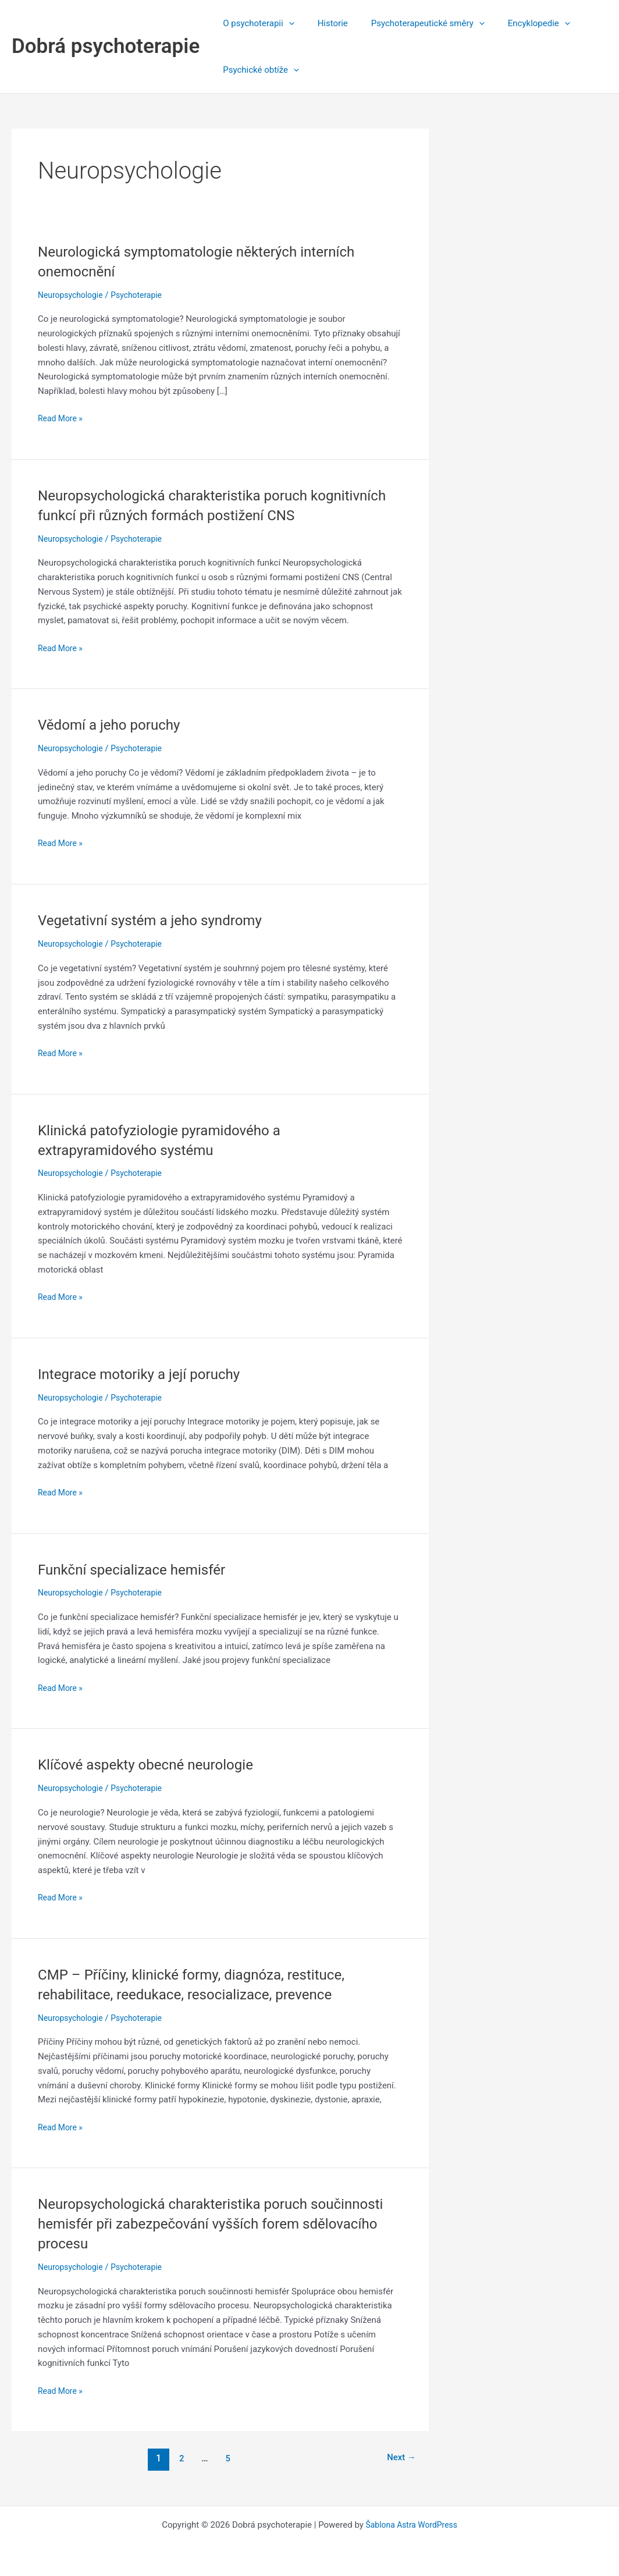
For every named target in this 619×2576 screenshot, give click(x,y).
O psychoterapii (255, 23)
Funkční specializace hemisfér (139, 1569)
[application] (285, 23)
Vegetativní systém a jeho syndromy (159, 920)
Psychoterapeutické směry (413, 23)
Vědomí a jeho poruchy (114, 724)
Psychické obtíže (258, 70)
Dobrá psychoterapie (106, 46)
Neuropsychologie (73, 295)
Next (399, 2458)
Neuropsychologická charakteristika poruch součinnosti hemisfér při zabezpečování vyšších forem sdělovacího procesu (220, 2223)
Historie (324, 23)
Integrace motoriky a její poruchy (147, 1374)
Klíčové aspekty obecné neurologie (154, 1764)
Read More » (62, 418)
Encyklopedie (519, 23)
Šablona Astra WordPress (411, 2525)
